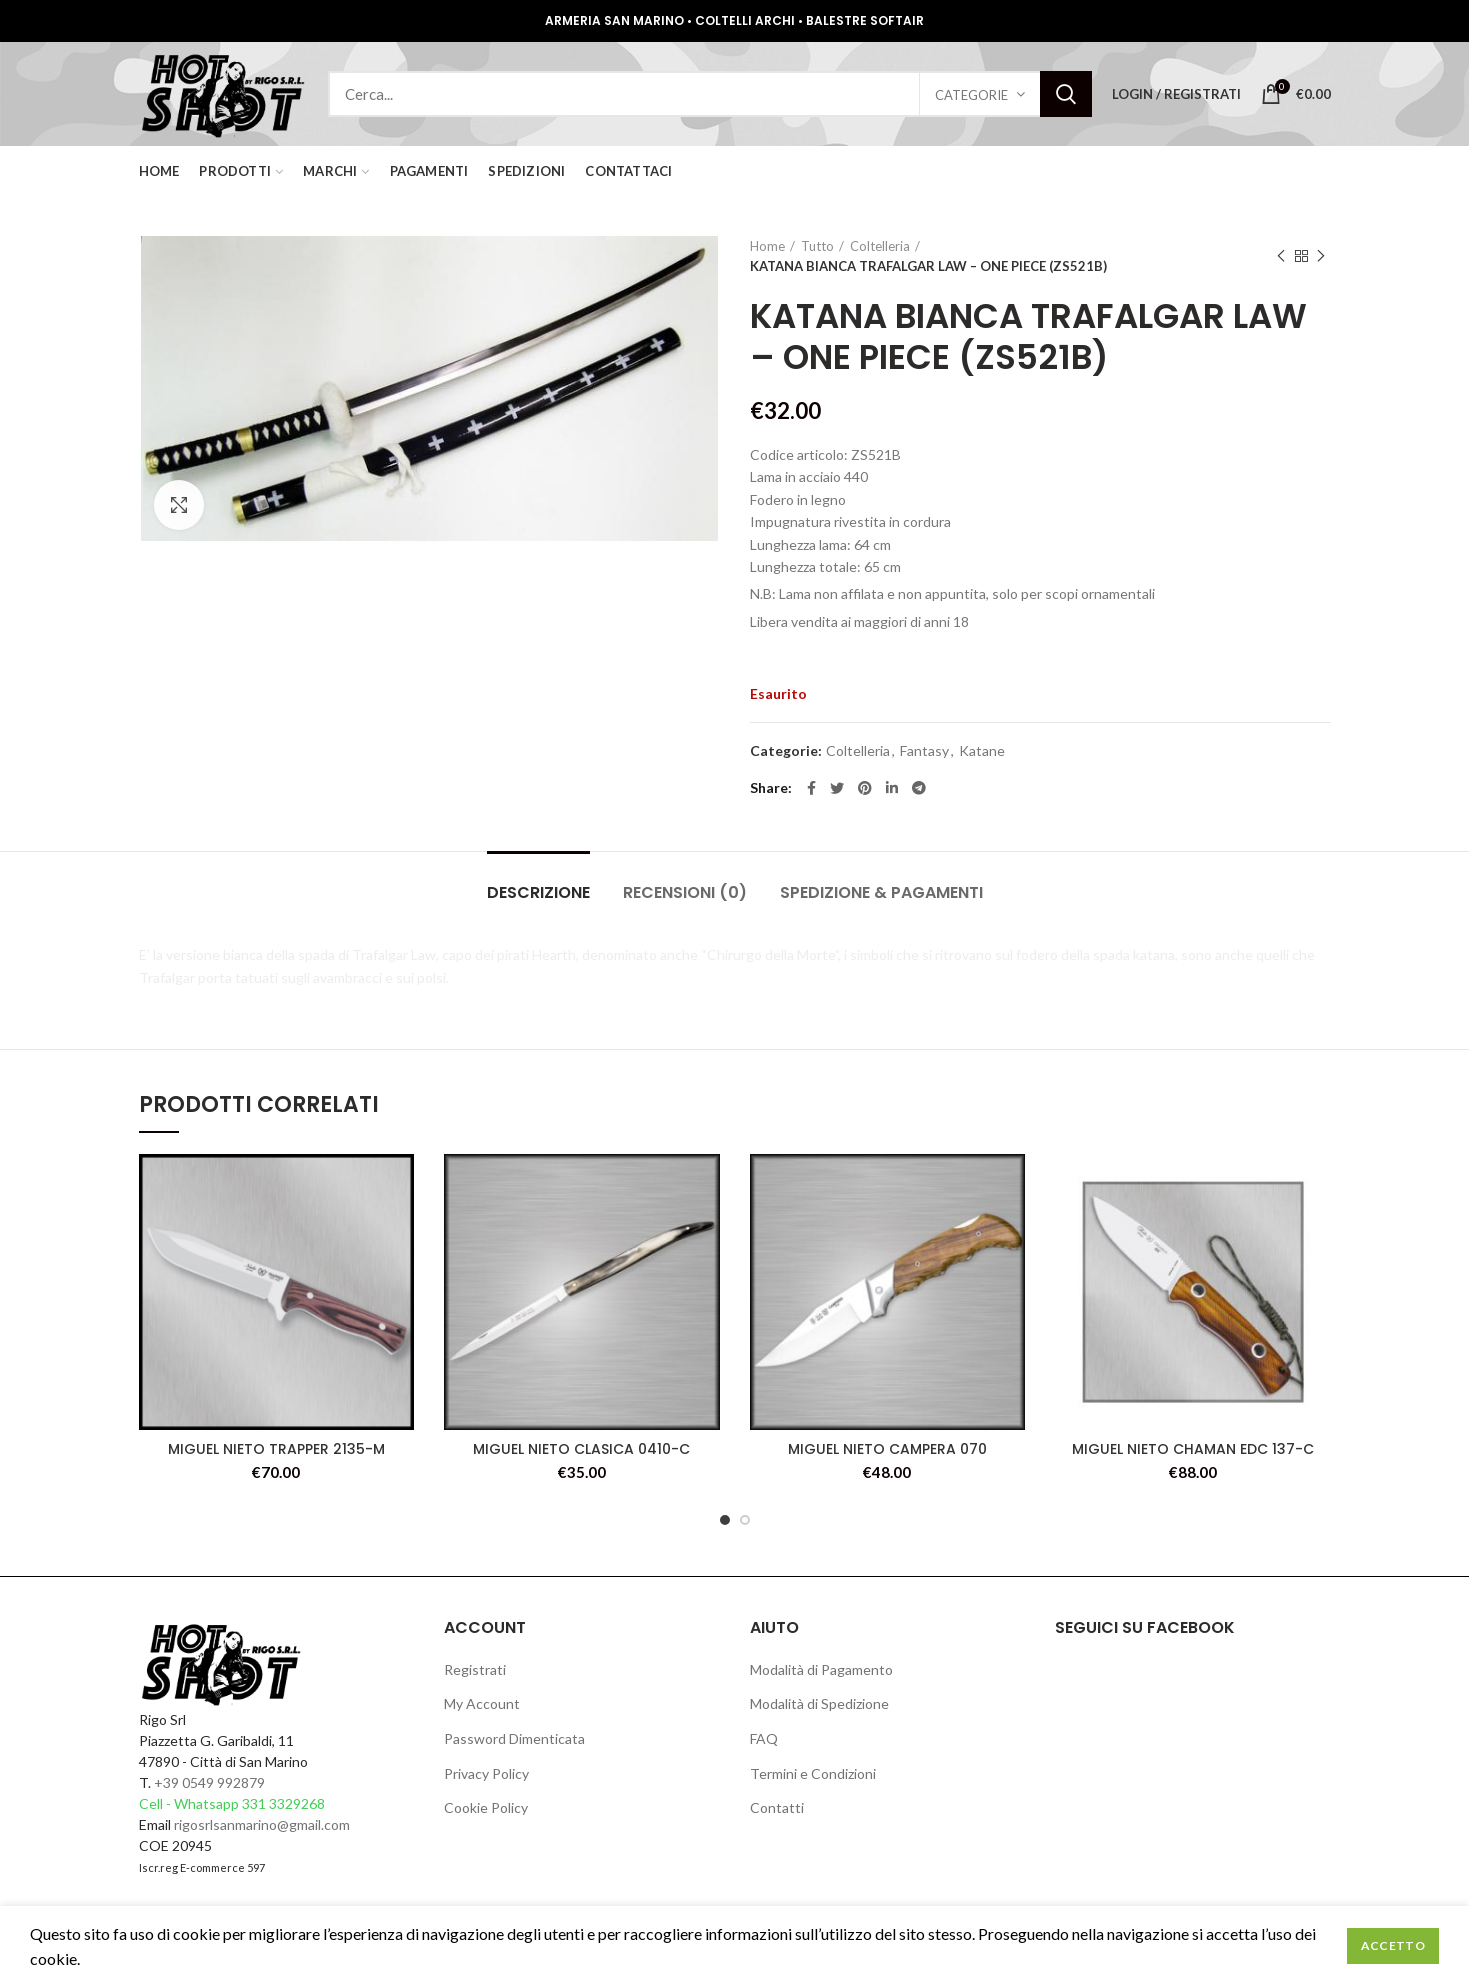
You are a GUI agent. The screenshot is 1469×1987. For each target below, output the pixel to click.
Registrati (475, 1669)
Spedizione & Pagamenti (881, 892)
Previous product (1281, 256)
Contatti (777, 1807)
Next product (1321, 256)
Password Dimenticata (514, 1738)
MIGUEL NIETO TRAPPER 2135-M (276, 1449)
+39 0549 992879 (209, 1782)
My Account (482, 1703)
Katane (982, 751)
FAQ (764, 1738)
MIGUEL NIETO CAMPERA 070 (887, 1449)
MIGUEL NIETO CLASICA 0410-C (581, 1449)
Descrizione (538, 892)
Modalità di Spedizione (819, 1703)
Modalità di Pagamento (821, 1669)
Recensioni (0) (685, 892)
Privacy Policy (486, 1773)
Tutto (817, 246)
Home (767, 246)
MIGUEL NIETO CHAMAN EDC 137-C (1193, 1449)
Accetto (1393, 1945)
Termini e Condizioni (813, 1773)
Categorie (971, 95)
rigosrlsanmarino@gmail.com (262, 1824)
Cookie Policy (486, 1807)
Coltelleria (880, 246)
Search (1066, 94)
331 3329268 (283, 1803)
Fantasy (924, 751)
